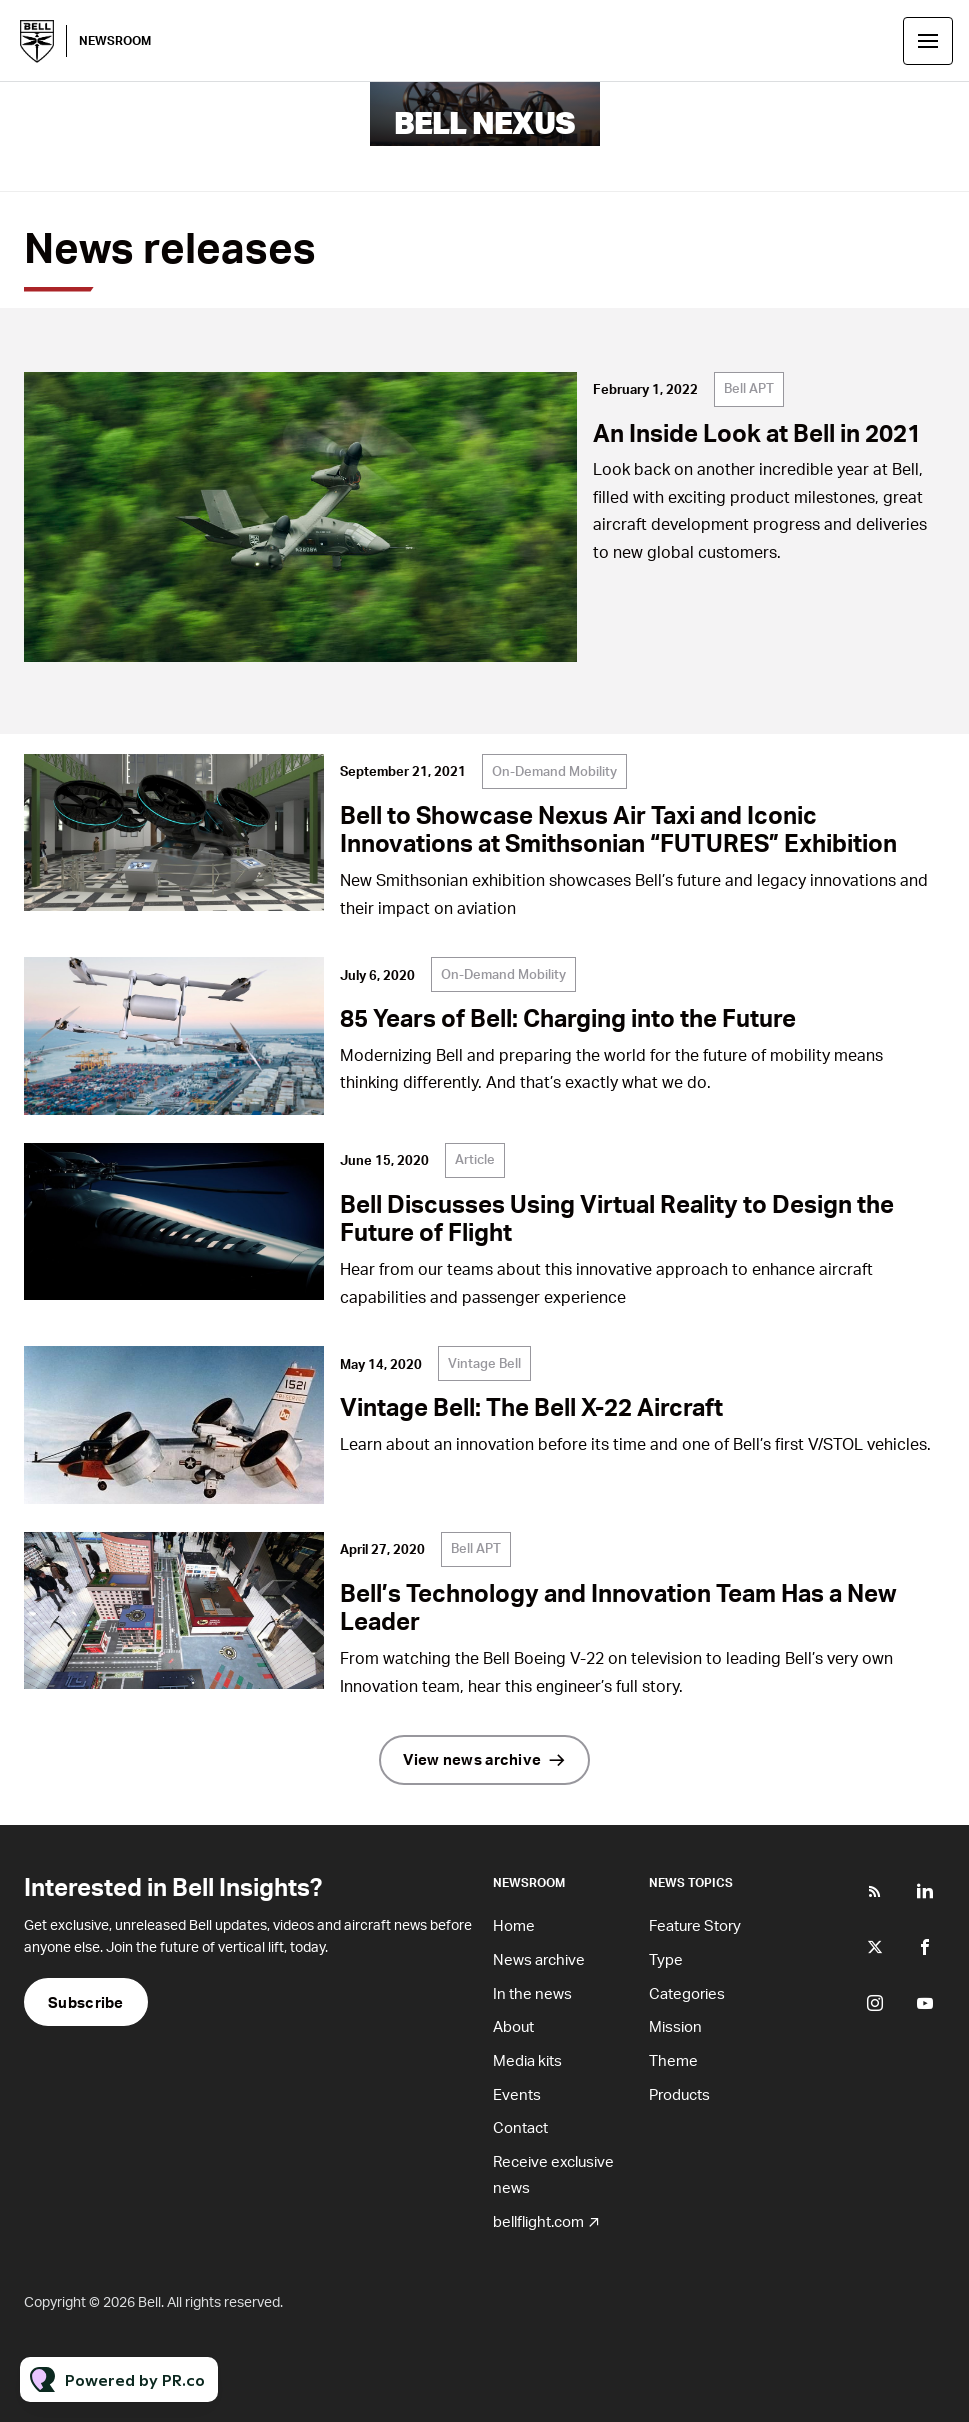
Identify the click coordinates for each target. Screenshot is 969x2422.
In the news (532, 1993)
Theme (673, 2060)
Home (514, 1925)
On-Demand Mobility (554, 771)
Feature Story (695, 1925)
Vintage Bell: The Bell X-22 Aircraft (531, 1406)
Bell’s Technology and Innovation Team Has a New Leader (618, 1607)
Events (517, 2094)
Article (475, 1159)
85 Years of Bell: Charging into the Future (568, 1017)
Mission (675, 2026)
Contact (520, 2127)
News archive (539, 1959)
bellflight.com (538, 2221)
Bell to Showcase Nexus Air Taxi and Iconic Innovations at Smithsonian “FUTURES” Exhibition (618, 829)
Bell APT (749, 388)
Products (679, 2094)
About (513, 2026)
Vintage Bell (484, 1363)
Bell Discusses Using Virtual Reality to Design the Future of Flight (617, 1218)
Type (666, 1959)
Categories (687, 1993)
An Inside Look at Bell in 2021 (757, 432)
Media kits (527, 2060)
